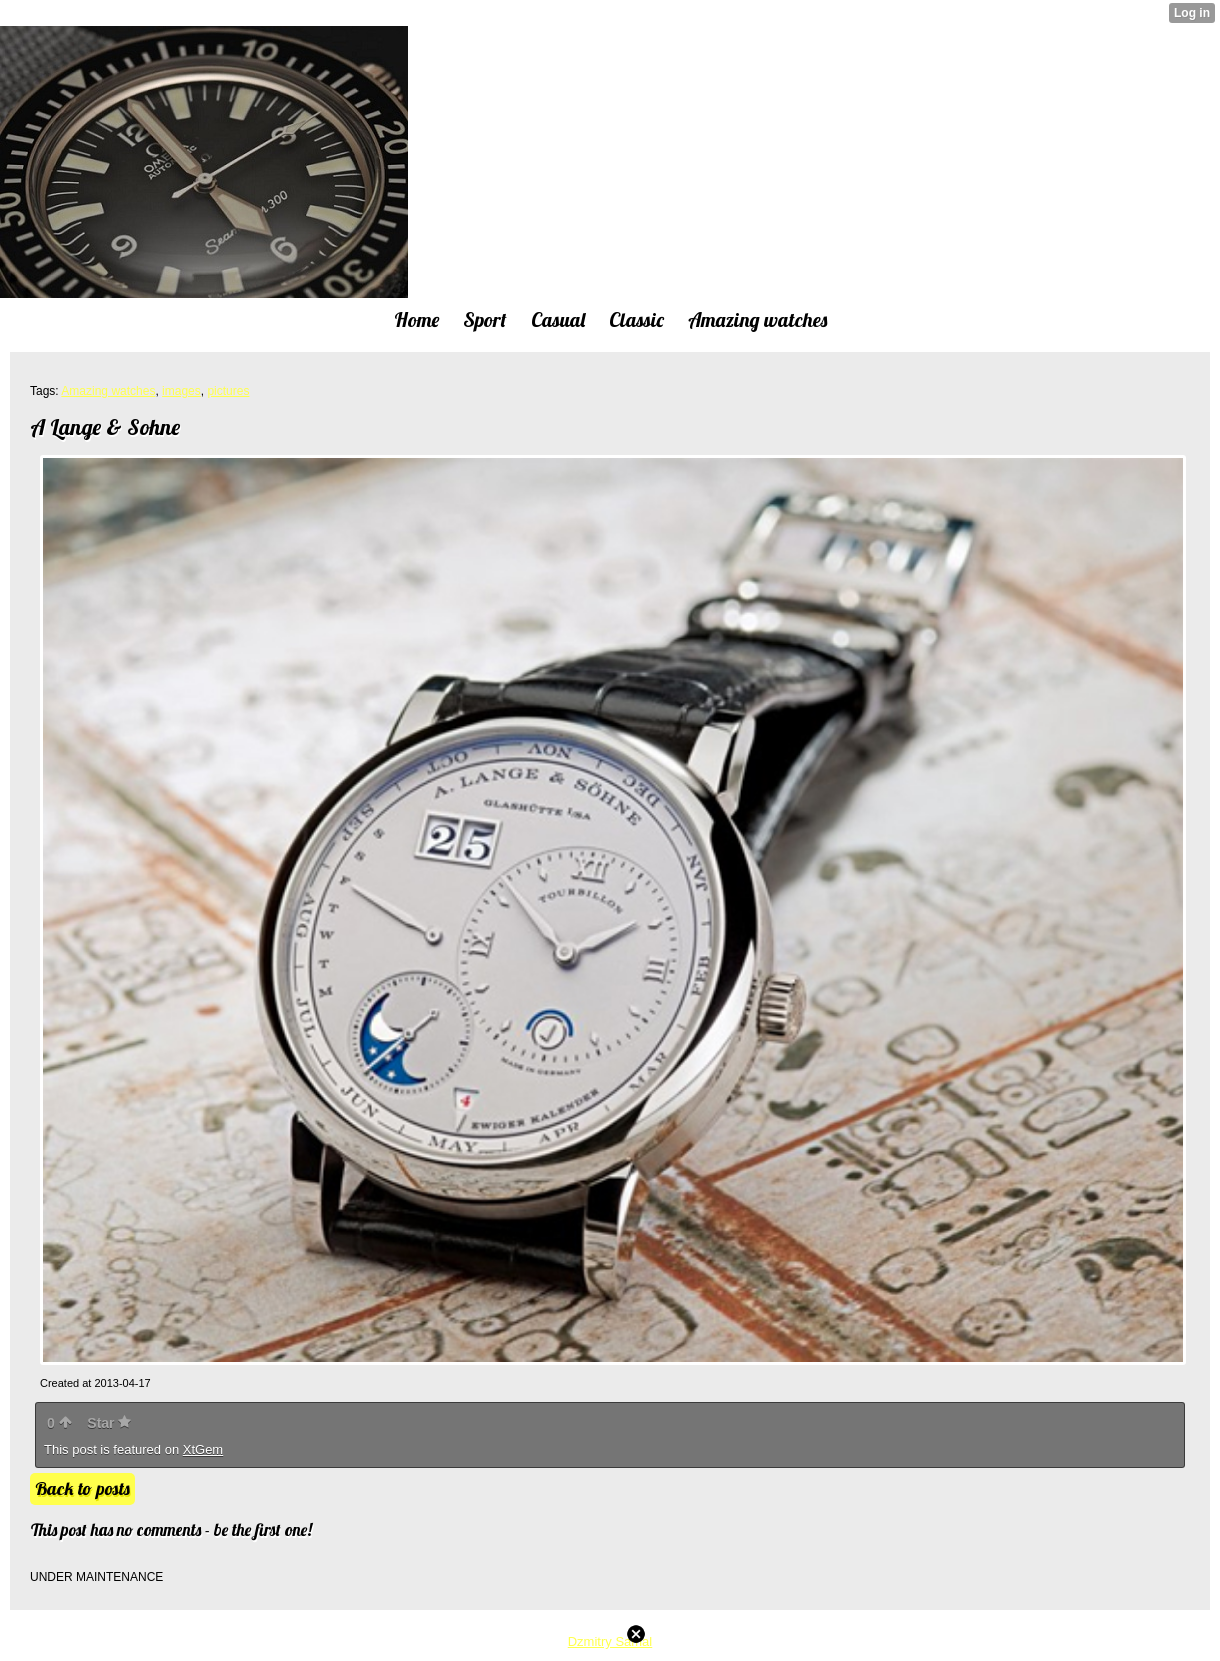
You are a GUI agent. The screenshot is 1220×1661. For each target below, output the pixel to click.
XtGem (203, 1449)
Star (109, 1423)
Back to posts (82, 1488)
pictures (228, 391)
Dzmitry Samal (610, 1641)
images (181, 391)
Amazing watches (108, 391)
